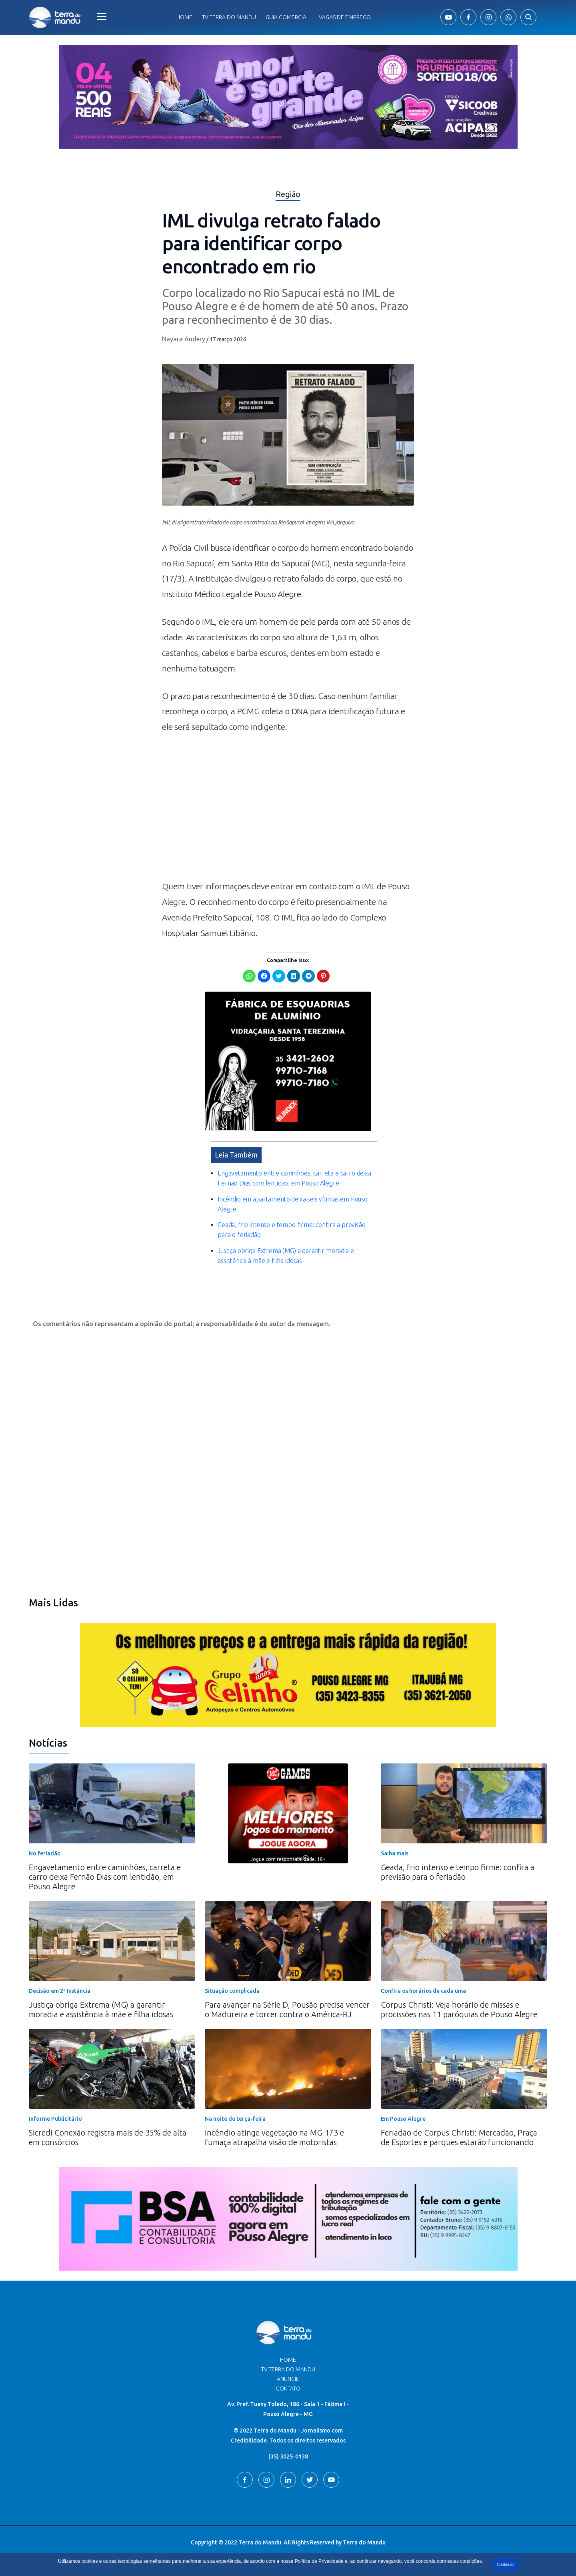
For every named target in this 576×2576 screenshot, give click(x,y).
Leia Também (236, 1155)
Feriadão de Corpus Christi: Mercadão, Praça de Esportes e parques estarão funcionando (459, 2137)
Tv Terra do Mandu (229, 17)
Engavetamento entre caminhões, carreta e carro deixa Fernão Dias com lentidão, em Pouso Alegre (105, 1877)
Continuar (505, 2564)
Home (184, 17)
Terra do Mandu (364, 2542)
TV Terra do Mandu (288, 2369)
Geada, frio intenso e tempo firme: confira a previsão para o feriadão (457, 1872)
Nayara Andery (183, 339)
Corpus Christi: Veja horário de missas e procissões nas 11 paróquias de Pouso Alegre (459, 2009)
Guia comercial (287, 17)
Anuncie (288, 2379)
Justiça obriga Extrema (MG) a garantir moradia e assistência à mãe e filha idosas (101, 2009)
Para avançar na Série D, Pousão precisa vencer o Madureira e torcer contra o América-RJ (287, 2009)
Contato (288, 2388)
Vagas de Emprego (345, 17)
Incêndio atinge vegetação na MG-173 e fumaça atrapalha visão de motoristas (274, 2137)
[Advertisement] (288, 811)
